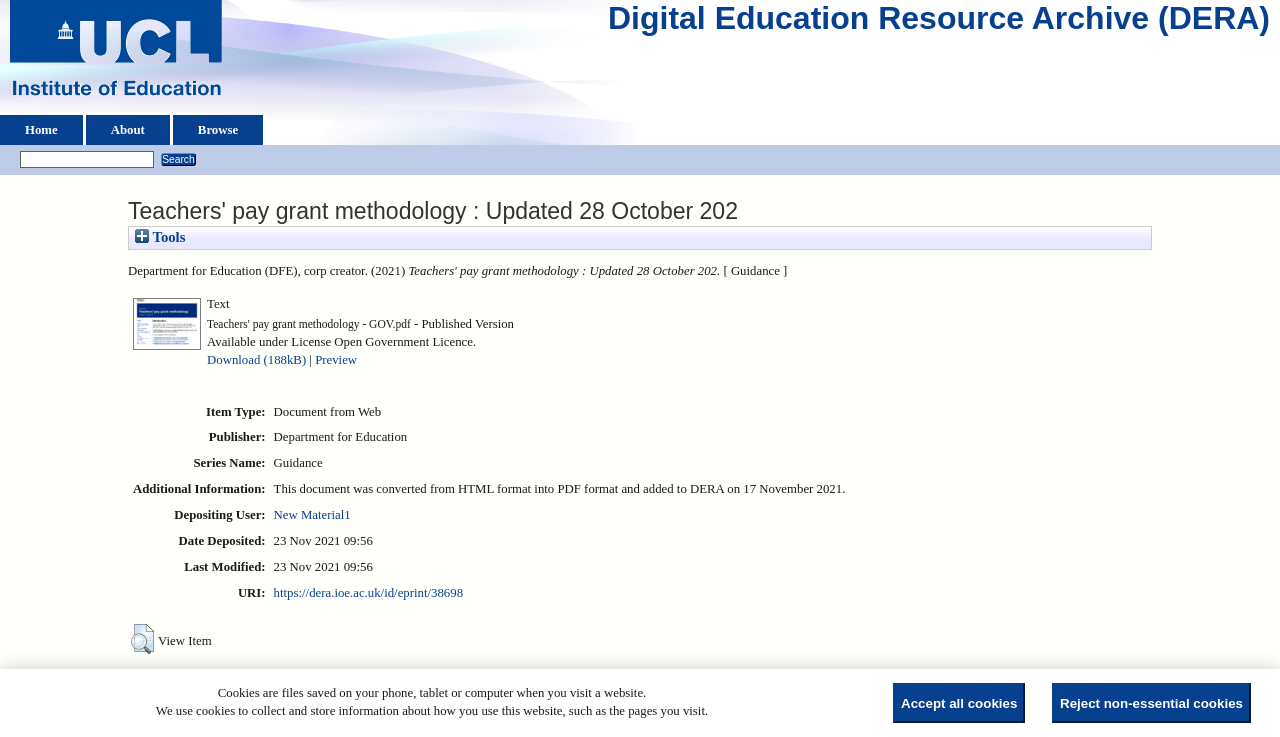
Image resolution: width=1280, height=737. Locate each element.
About (128, 130)
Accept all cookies (959, 703)
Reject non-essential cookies (1151, 703)
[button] (142, 639)
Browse (218, 130)
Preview (336, 360)
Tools (160, 237)
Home (41, 130)
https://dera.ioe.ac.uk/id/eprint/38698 (368, 593)
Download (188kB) (256, 360)
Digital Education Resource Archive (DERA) (939, 23)
